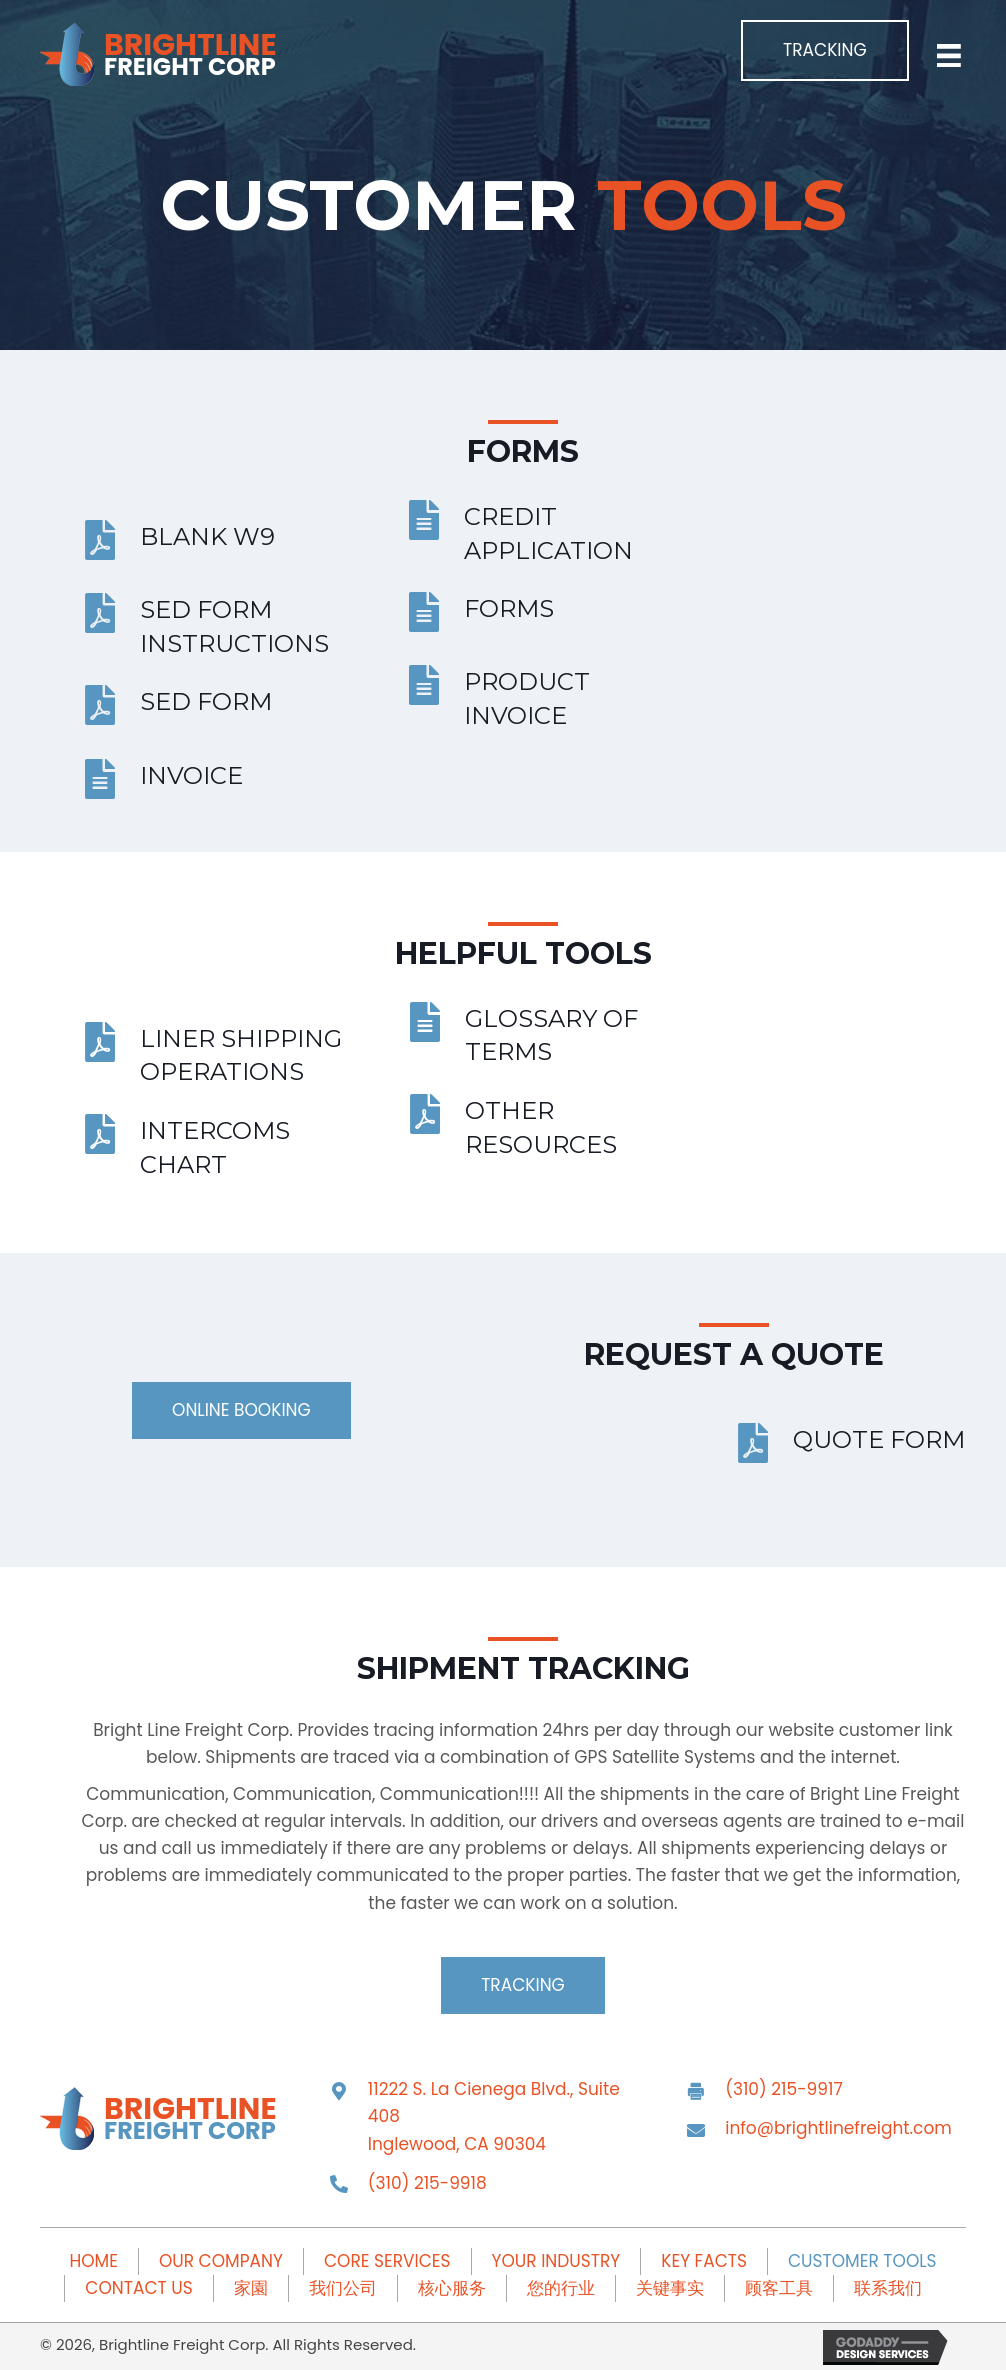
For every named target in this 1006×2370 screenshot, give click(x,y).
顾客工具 (779, 2288)
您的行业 (561, 2288)
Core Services (387, 2261)
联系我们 (888, 2288)
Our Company (221, 2261)
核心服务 (452, 2288)
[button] (825, 50)
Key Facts (704, 2261)
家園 (251, 2288)
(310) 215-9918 (427, 2183)
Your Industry (556, 2261)
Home (93, 2261)
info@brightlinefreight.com (838, 2128)
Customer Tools (862, 2261)
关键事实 (670, 2288)
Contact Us (138, 2288)
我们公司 (343, 2288)
